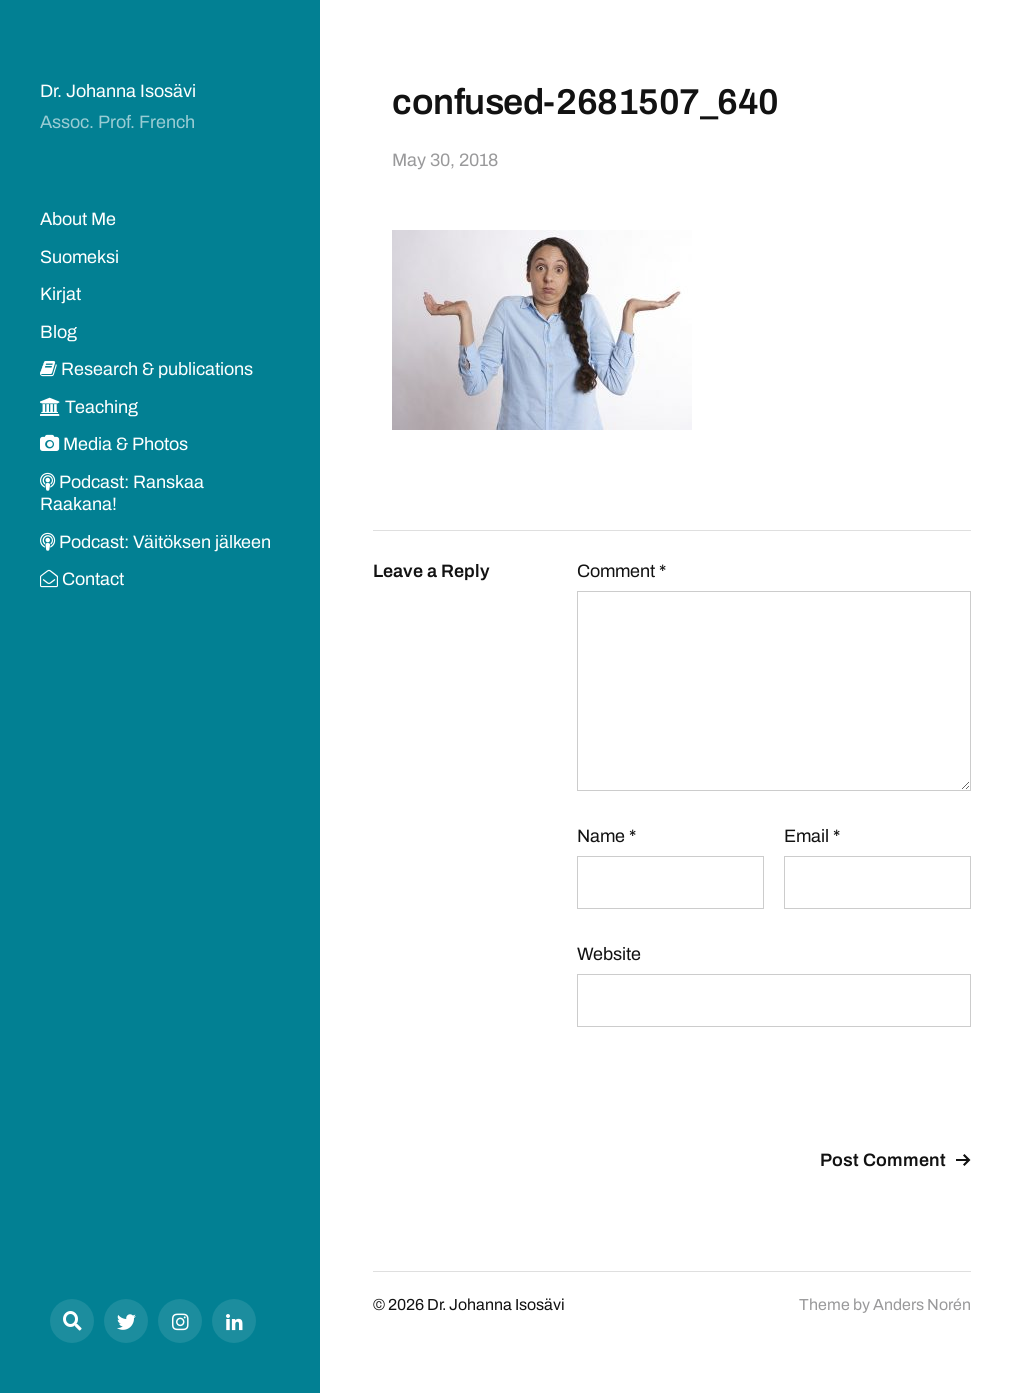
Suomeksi (79, 257)
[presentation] (729, 1091)
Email (812, 836)
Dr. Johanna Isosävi (118, 91)
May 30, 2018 (445, 160)
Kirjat (60, 294)
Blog (58, 332)
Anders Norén (922, 1304)
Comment (621, 571)
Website (609, 954)
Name (606, 836)
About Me (78, 219)
